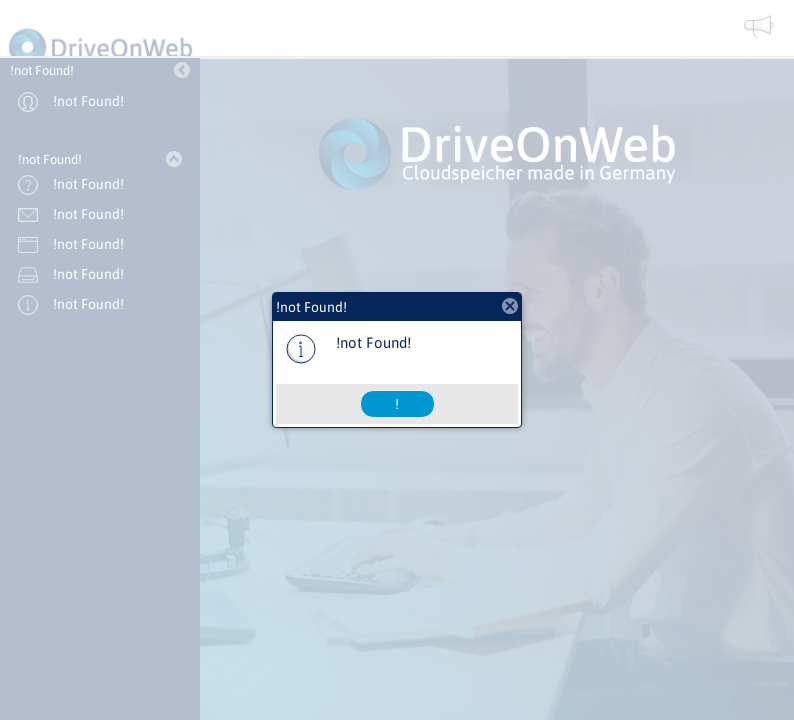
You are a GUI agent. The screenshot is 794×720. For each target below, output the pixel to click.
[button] (397, 404)
